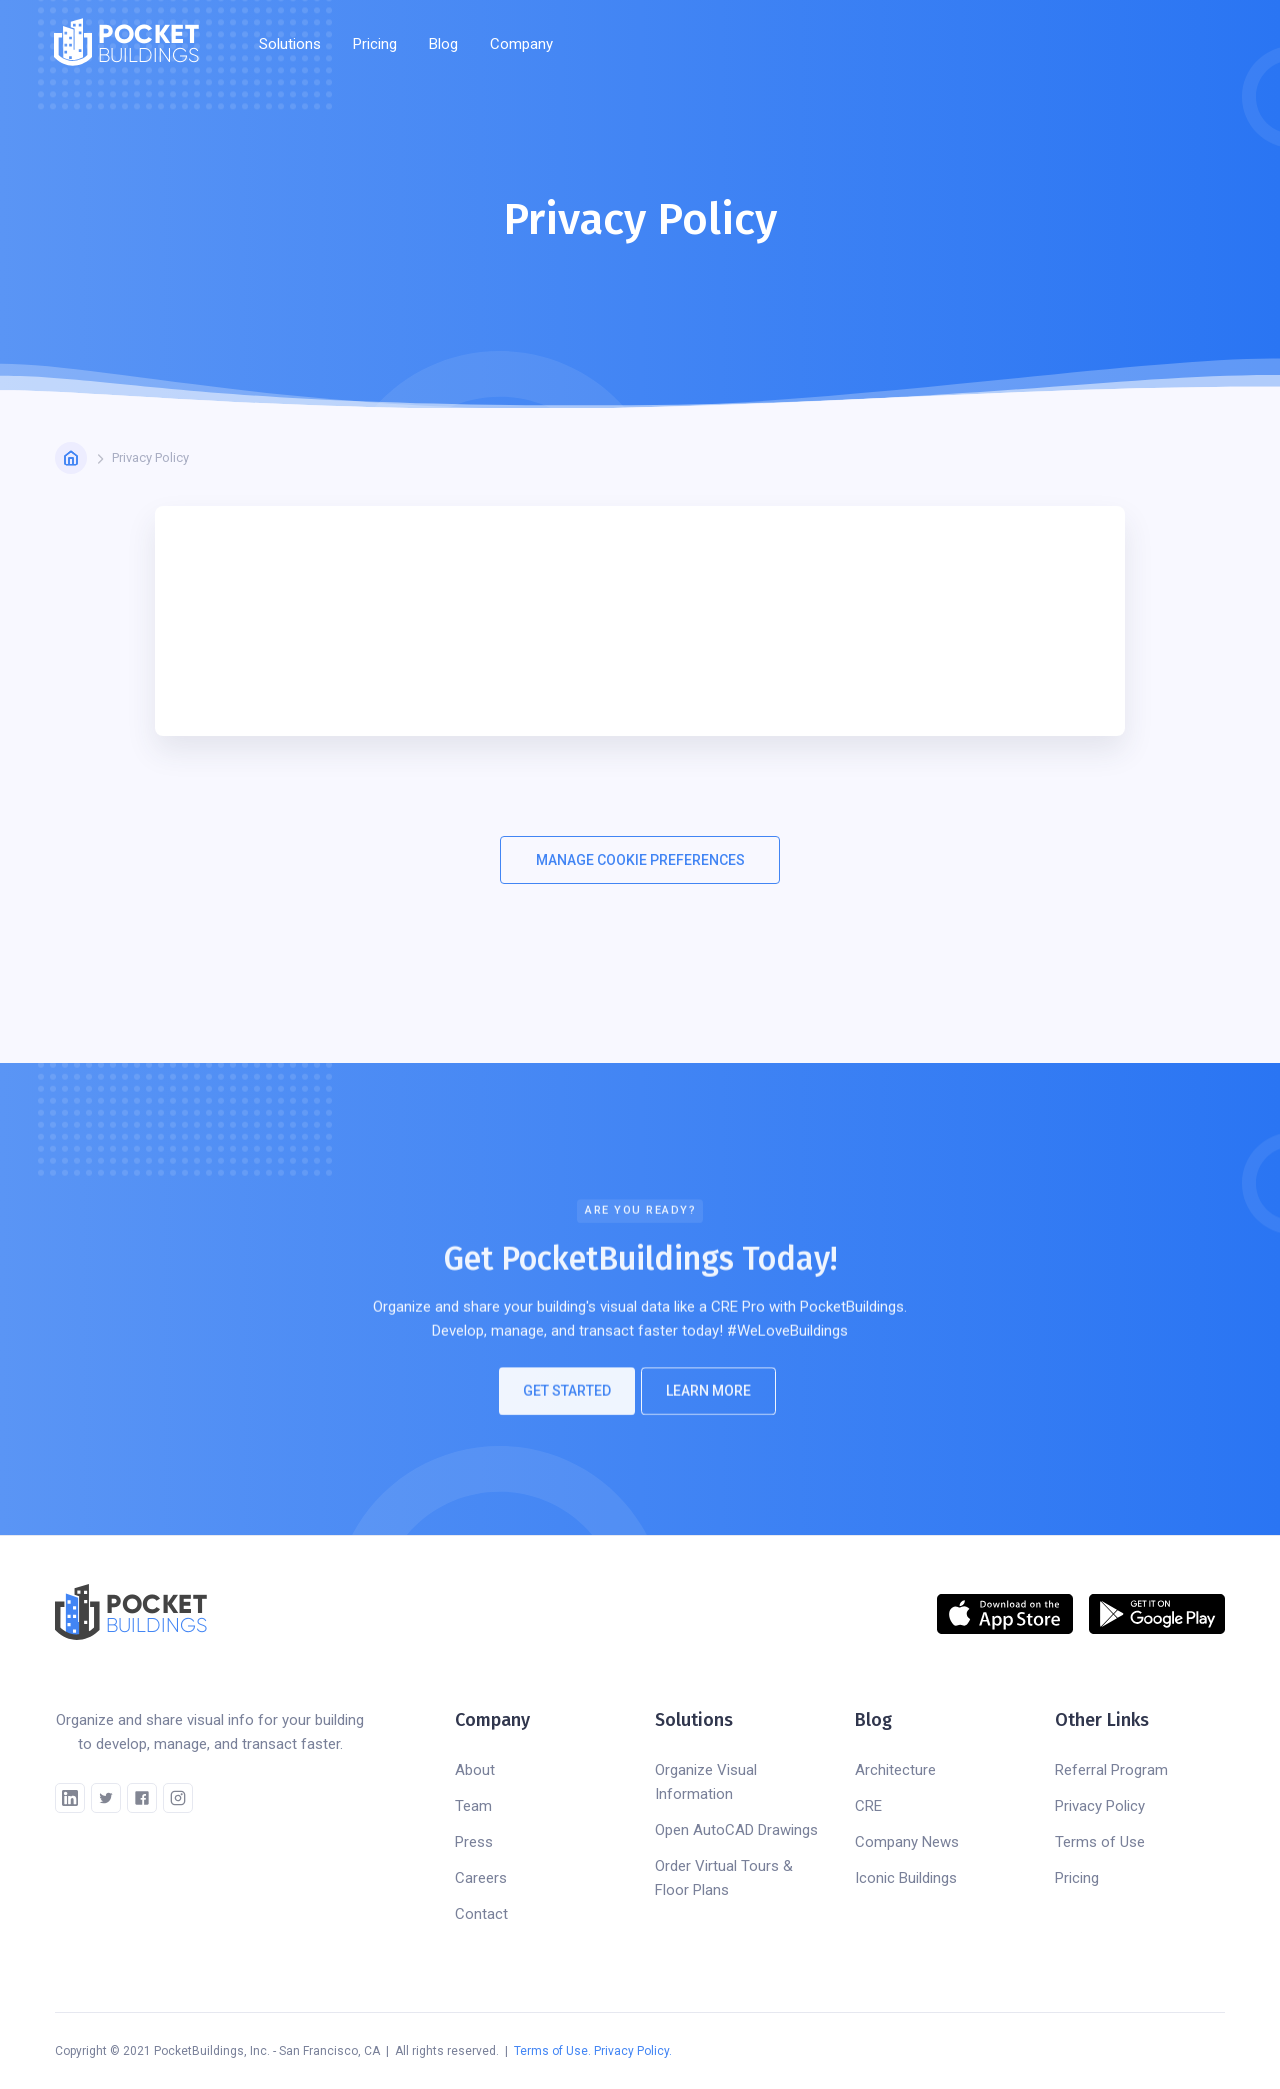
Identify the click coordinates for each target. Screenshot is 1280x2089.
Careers (481, 1878)
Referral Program (1111, 1770)
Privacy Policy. (633, 2051)
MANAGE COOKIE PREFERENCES (640, 860)
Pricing (375, 44)
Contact (481, 1914)
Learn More (708, 1401)
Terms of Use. (552, 2051)
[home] (126, 44)
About (475, 1770)
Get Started (567, 1401)
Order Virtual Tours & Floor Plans (724, 1878)
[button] (290, 44)
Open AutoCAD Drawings (736, 1830)
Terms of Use (1100, 1842)
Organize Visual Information (706, 1782)
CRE (868, 1806)
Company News (907, 1842)
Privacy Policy (1100, 1806)
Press (474, 1842)
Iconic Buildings (906, 1878)
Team (473, 1806)
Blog (443, 44)
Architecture (895, 1770)
